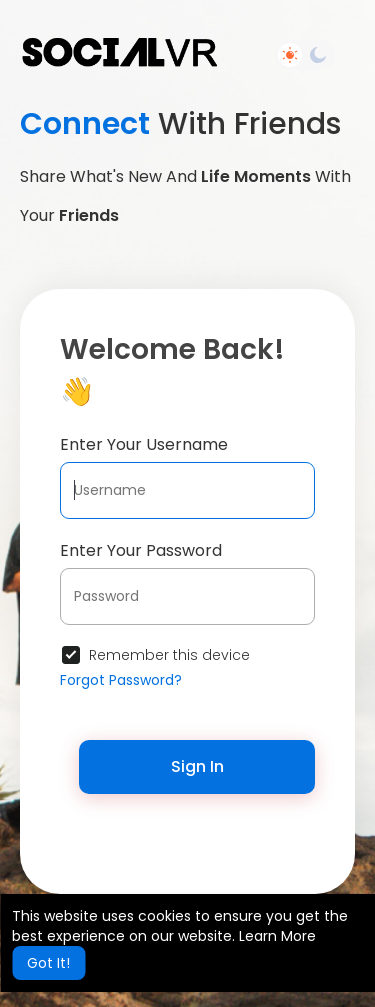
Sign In (197, 766)
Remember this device (169, 655)
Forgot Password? (121, 680)
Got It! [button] (48, 963)
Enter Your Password (141, 550)
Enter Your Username (144, 444)
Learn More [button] (277, 936)
